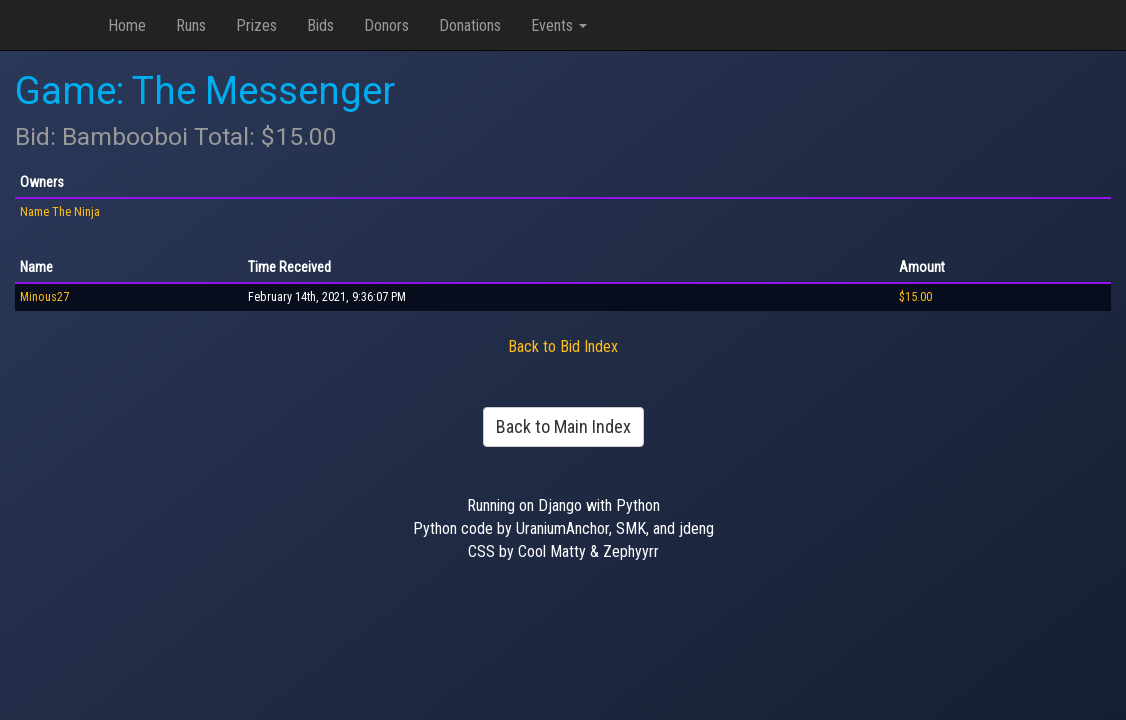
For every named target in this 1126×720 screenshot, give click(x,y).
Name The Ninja (60, 212)
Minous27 (44, 297)
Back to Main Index (563, 426)
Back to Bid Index (563, 346)
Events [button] (559, 25)
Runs (191, 25)
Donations (470, 25)
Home (127, 25)
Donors (386, 25)
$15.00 (915, 297)
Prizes (256, 25)
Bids (320, 25)
